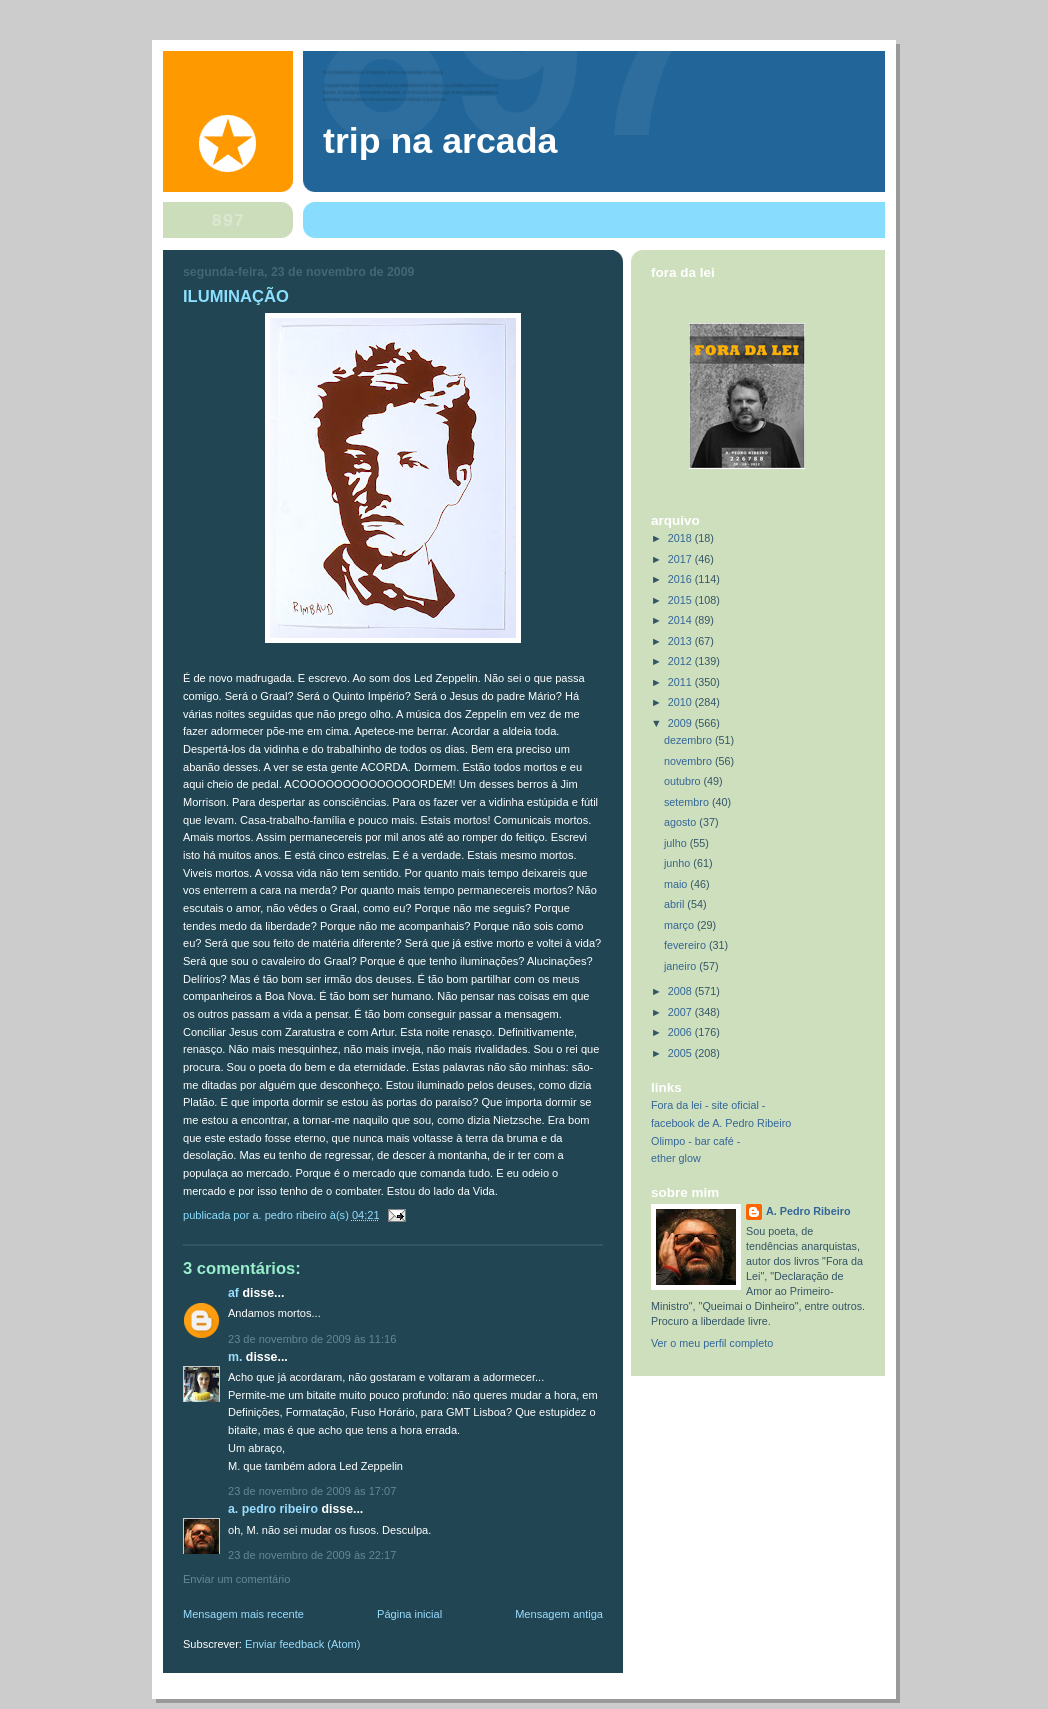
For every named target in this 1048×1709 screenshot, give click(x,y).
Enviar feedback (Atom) (302, 1644)
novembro (689, 761)
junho (678, 863)
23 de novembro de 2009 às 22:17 (312, 1555)
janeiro (681, 966)
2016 (681, 579)
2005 (681, 1053)
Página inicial (409, 1614)
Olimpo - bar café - (695, 1141)
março (680, 925)
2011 (681, 682)
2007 (681, 1012)
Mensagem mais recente (243, 1614)
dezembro (689, 740)
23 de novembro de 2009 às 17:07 (312, 1491)
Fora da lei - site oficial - (708, 1105)
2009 (681, 723)
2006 (681, 1032)
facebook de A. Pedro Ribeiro (721, 1123)
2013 (681, 641)
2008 (681, 991)
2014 (681, 620)
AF (233, 1293)
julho (677, 843)
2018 (681, 538)
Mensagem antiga (559, 1614)
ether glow (676, 1158)
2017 (681, 559)
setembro (688, 802)
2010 (681, 702)
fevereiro (686, 945)
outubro (684, 781)
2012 (681, 661)
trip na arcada (440, 141)
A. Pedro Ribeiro (273, 1509)
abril (675, 904)
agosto (681, 822)
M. (235, 1357)
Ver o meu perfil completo (712, 1343)
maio (677, 884)
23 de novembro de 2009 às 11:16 (312, 1339)
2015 (681, 600)
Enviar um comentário (236, 1579)
